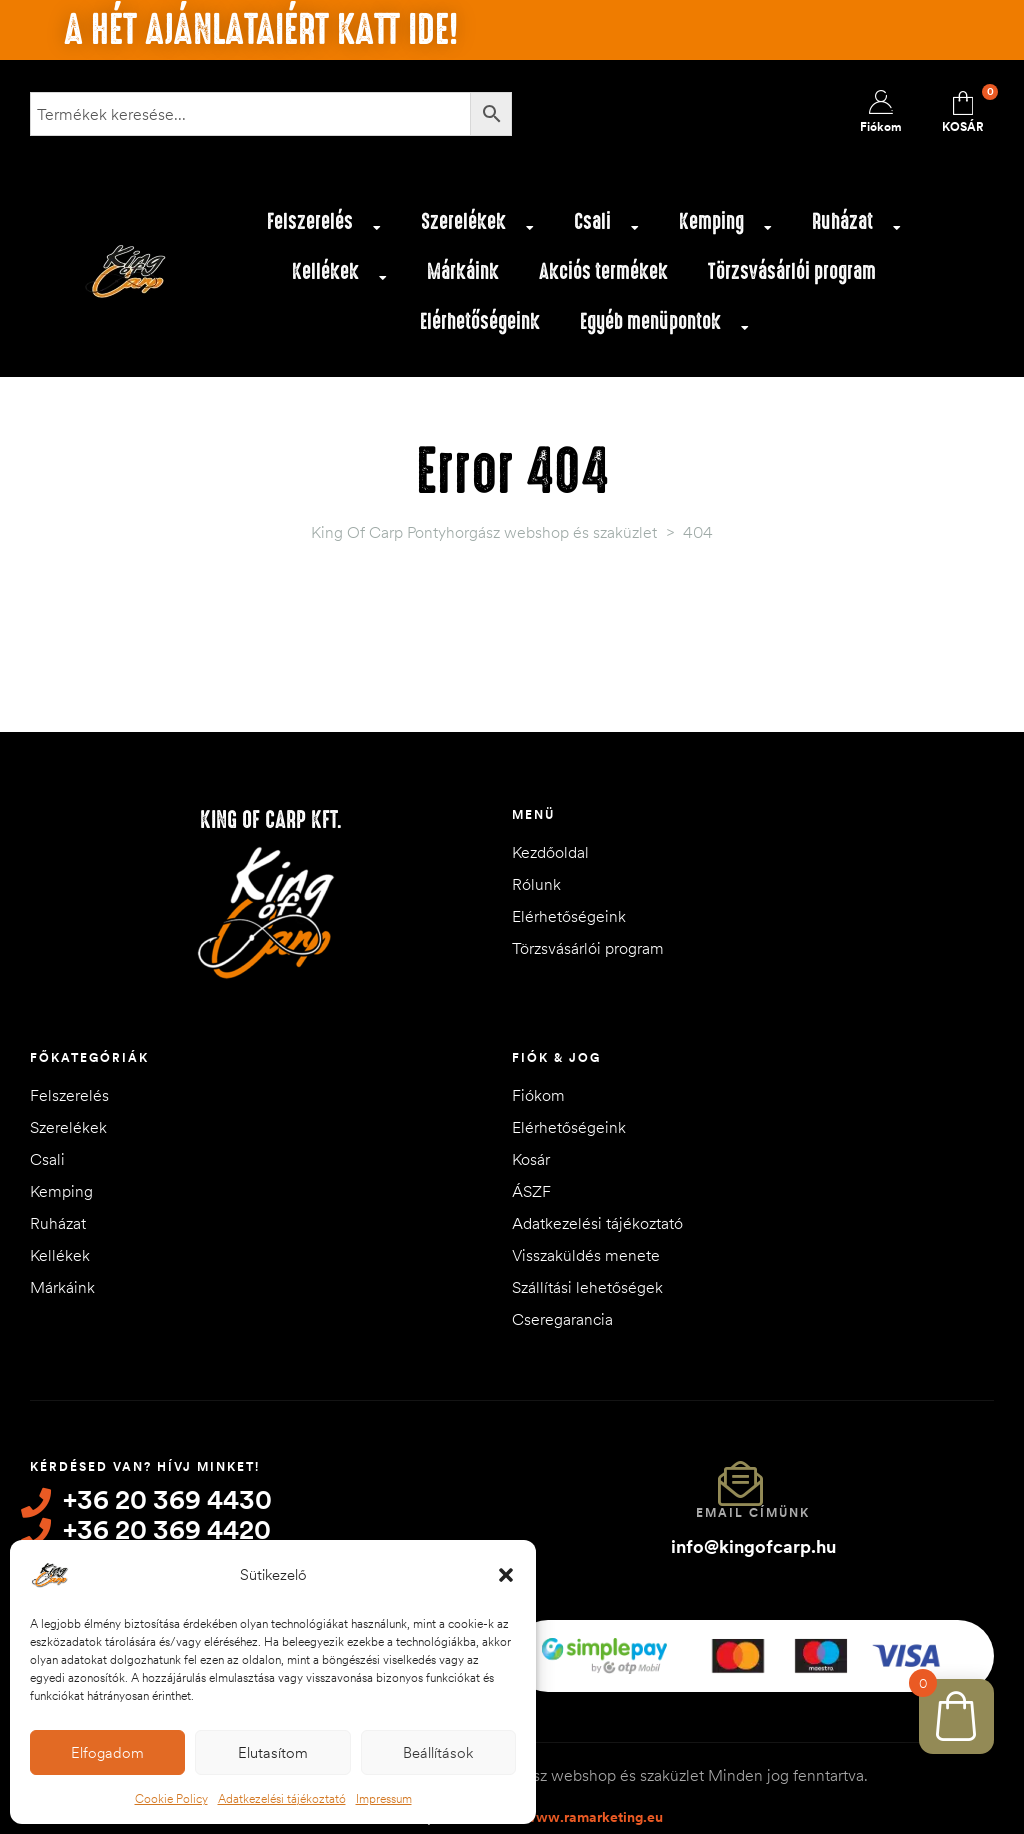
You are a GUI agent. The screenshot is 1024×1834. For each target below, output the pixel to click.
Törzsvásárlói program (792, 271)
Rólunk (536, 884)
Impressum (384, 1798)
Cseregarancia (562, 1319)
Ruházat (856, 227)
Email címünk (753, 1512)
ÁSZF (531, 1191)
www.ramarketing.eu (593, 1813)
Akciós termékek (603, 271)
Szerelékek (477, 227)
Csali (606, 227)
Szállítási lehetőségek (587, 1287)
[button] (506, 1575)
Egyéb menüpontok (664, 327)
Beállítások (438, 1752)
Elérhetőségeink (480, 321)
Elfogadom (107, 1752)
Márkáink (463, 271)
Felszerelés (324, 227)
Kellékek (339, 277)
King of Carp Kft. (271, 820)
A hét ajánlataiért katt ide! (261, 30)
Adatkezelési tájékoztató (282, 1798)
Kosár (531, 1159)
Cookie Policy (171, 1798)
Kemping (725, 227)
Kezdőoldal (550, 852)
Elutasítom (273, 1752)
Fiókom (538, 1095)
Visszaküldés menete (586, 1255)
